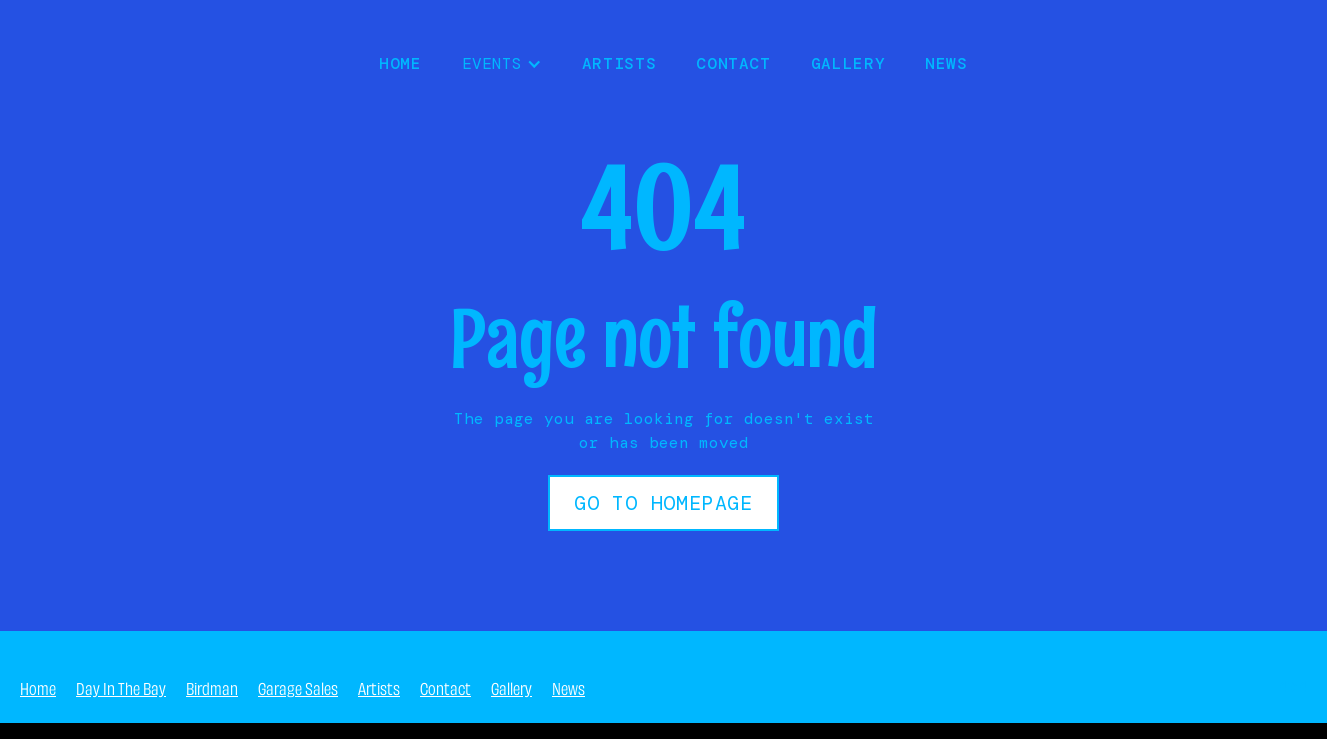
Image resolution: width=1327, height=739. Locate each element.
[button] (502, 64)
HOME (400, 63)
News (568, 687)
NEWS (946, 63)
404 (1292, 686)
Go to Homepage (663, 503)
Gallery (848, 63)
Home (38, 687)
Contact (733, 63)
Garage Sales (298, 687)
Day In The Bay (121, 687)
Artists (619, 63)
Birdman (212, 687)
